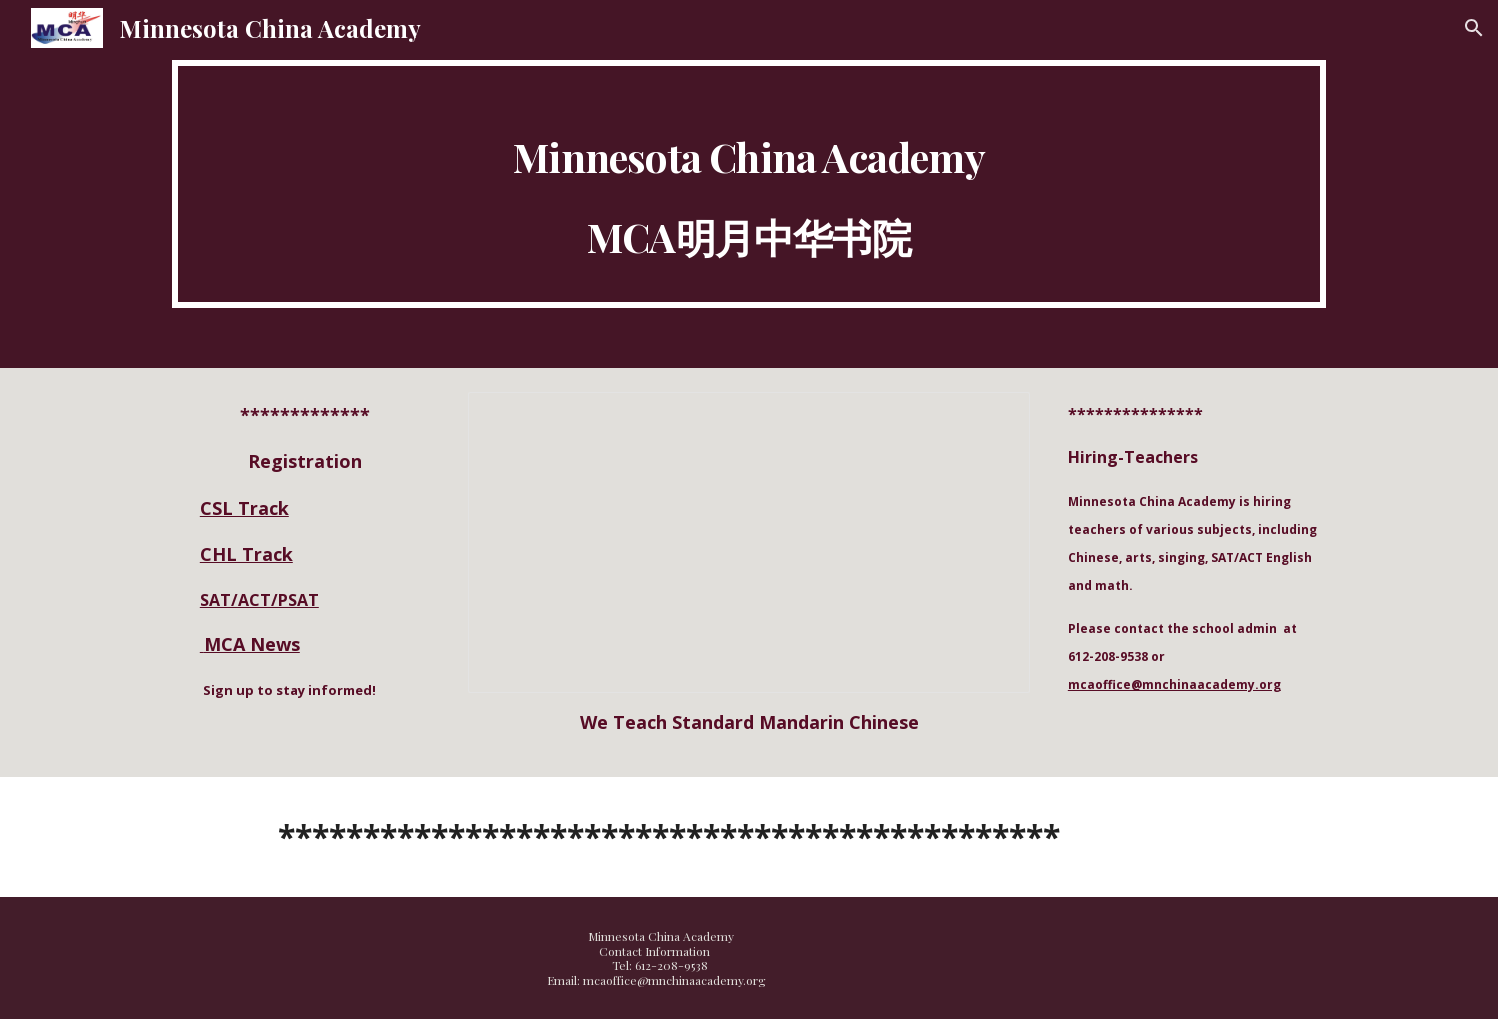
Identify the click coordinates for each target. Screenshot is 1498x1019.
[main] (749, 184)
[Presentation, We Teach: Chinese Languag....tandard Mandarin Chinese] (749, 543)
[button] (1474, 28)
